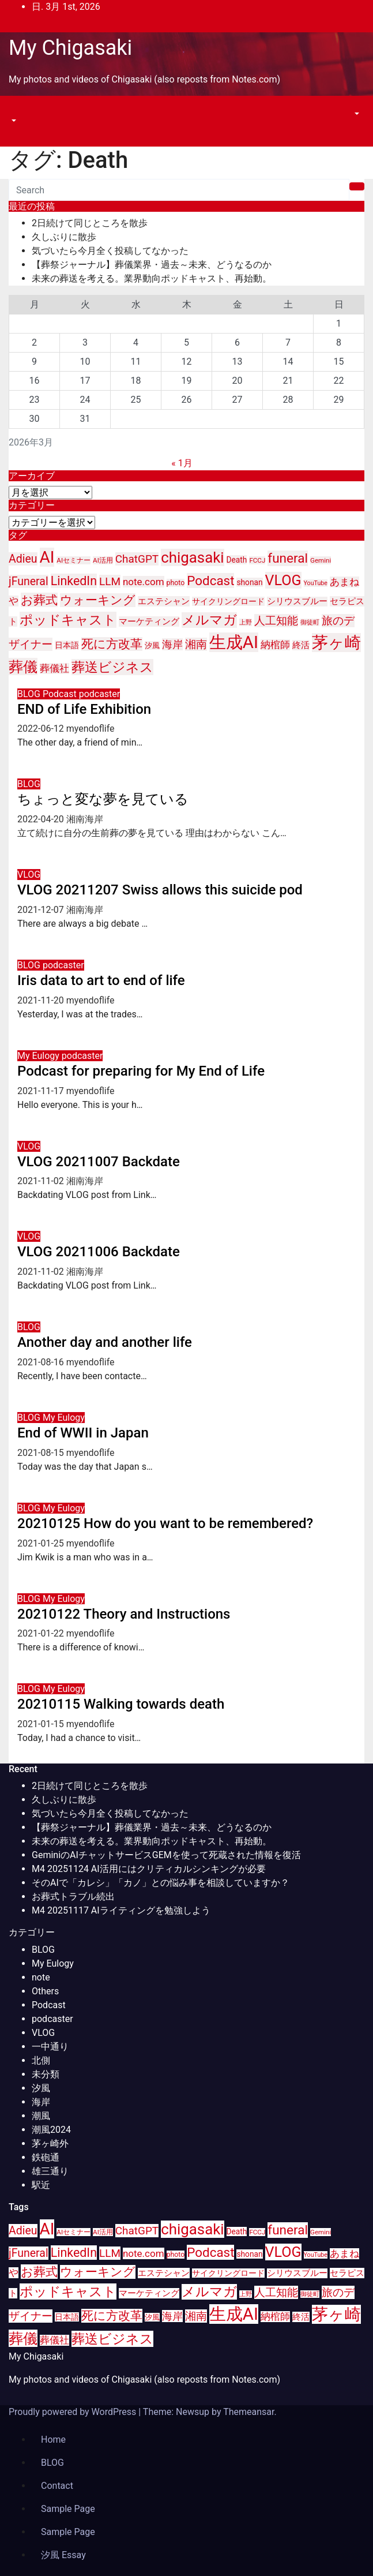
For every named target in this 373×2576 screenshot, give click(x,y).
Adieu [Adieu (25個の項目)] (23, 559)
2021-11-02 (41, 1180)
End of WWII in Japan (83, 1433)
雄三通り (50, 2171)
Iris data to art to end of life (101, 980)
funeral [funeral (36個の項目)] (287, 558)
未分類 (45, 2074)
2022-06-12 (41, 728)
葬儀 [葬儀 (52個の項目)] (23, 666)
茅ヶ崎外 (50, 2143)
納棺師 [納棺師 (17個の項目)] (275, 644)
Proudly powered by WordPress (73, 2411)
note (41, 1977)
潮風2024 (51, 2129)
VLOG (28, 874)
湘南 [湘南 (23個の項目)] (196, 644)
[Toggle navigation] (16, 110)
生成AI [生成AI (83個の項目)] (233, 642)
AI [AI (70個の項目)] (47, 557)
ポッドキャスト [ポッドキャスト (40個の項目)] (68, 620)
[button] (12, 120)
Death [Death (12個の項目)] (237, 559)
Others (45, 1991)
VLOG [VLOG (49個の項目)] (283, 580)
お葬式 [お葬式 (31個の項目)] (39, 600)
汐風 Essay (63, 2554)
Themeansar (248, 2411)
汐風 (41, 2088)
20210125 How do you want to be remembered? (165, 1523)
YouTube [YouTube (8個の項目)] (315, 583)
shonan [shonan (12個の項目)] (249, 582)
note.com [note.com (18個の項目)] (143, 581)
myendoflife (90, 728)
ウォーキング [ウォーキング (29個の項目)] (97, 600)
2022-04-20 (41, 819)
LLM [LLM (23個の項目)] (109, 581)
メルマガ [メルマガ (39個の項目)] (209, 620)
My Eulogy (39, 1055)
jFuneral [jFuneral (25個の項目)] (28, 581)
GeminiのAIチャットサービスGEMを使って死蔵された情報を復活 (166, 1854)
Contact (57, 2485)
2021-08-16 (41, 1362)
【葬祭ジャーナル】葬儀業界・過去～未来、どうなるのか (152, 264)
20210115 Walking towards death (120, 1704)
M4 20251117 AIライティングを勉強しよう (121, 1910)
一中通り (50, 2046)
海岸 (41, 2101)
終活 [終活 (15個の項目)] (301, 645)
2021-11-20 (41, 1000)
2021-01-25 (41, 1543)
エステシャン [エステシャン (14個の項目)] (164, 601)
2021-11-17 (41, 1090)
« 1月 (181, 463)
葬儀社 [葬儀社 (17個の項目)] (54, 668)
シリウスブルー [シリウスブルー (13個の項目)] (297, 601)
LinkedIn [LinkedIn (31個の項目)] (74, 581)
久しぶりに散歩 (64, 236)
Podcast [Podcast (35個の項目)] (210, 580)
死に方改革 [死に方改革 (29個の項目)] (111, 644)
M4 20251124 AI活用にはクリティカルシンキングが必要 (149, 1868)
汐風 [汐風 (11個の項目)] (152, 645)
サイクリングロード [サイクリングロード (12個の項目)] (228, 601)
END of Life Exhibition (84, 709)
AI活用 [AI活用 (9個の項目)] (103, 560)
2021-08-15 (41, 1452)
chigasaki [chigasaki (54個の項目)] (192, 557)
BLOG (30, 693)
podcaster (99, 693)
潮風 (41, 2115)
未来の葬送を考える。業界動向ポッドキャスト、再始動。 (152, 278)
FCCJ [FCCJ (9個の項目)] (257, 560)
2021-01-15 (41, 1723)
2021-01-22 (41, 1633)
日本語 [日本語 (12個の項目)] (67, 645)
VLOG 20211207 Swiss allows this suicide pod (160, 890)
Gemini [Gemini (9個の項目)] (320, 560)
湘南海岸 (84, 819)
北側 (41, 2060)
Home (53, 2439)
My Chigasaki (70, 48)
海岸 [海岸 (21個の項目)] (172, 644)
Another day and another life (104, 1342)
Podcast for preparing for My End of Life (141, 1071)
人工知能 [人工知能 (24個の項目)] (276, 620)
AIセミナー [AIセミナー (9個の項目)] (73, 560)
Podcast (61, 693)
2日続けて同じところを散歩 (90, 223)
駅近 (41, 2185)
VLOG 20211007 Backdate (98, 1162)
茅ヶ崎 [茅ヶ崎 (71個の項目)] (336, 642)
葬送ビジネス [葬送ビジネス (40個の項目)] (112, 667)
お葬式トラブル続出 (73, 1896)
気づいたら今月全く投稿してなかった (110, 250)
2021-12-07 (41, 909)
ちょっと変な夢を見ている (103, 799)
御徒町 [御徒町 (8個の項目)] (309, 622)
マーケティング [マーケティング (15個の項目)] (149, 621)
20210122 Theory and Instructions (123, 1614)
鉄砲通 (45, 2157)
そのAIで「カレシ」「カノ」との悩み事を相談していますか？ (160, 1882)
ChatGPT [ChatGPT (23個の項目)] (137, 559)
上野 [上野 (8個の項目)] (245, 622)
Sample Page (68, 2508)
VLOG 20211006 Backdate (98, 1252)
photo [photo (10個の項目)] (176, 583)
